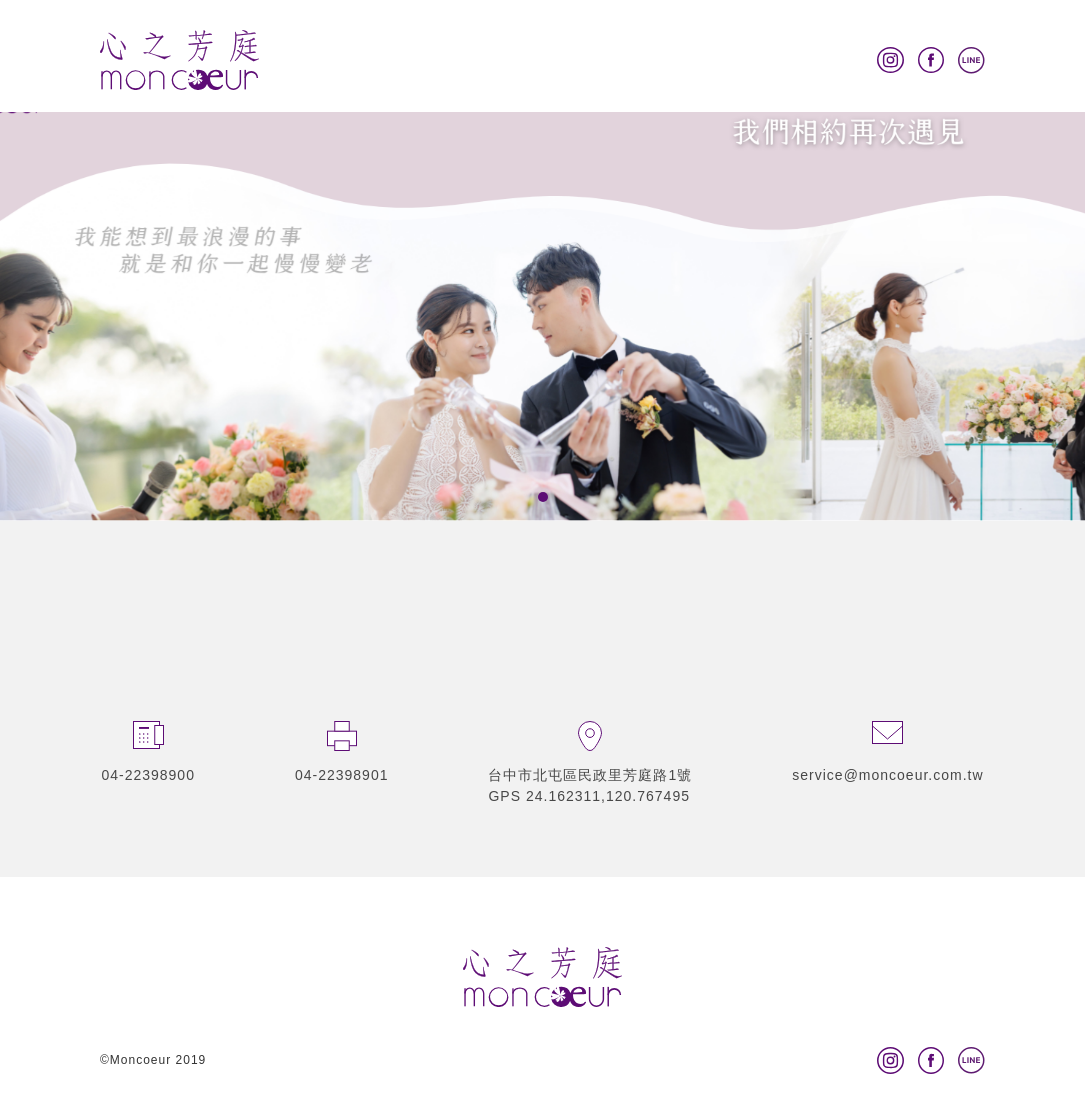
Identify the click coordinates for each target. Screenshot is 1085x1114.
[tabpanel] (542, 260)
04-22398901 (342, 775)
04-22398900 (148, 775)
